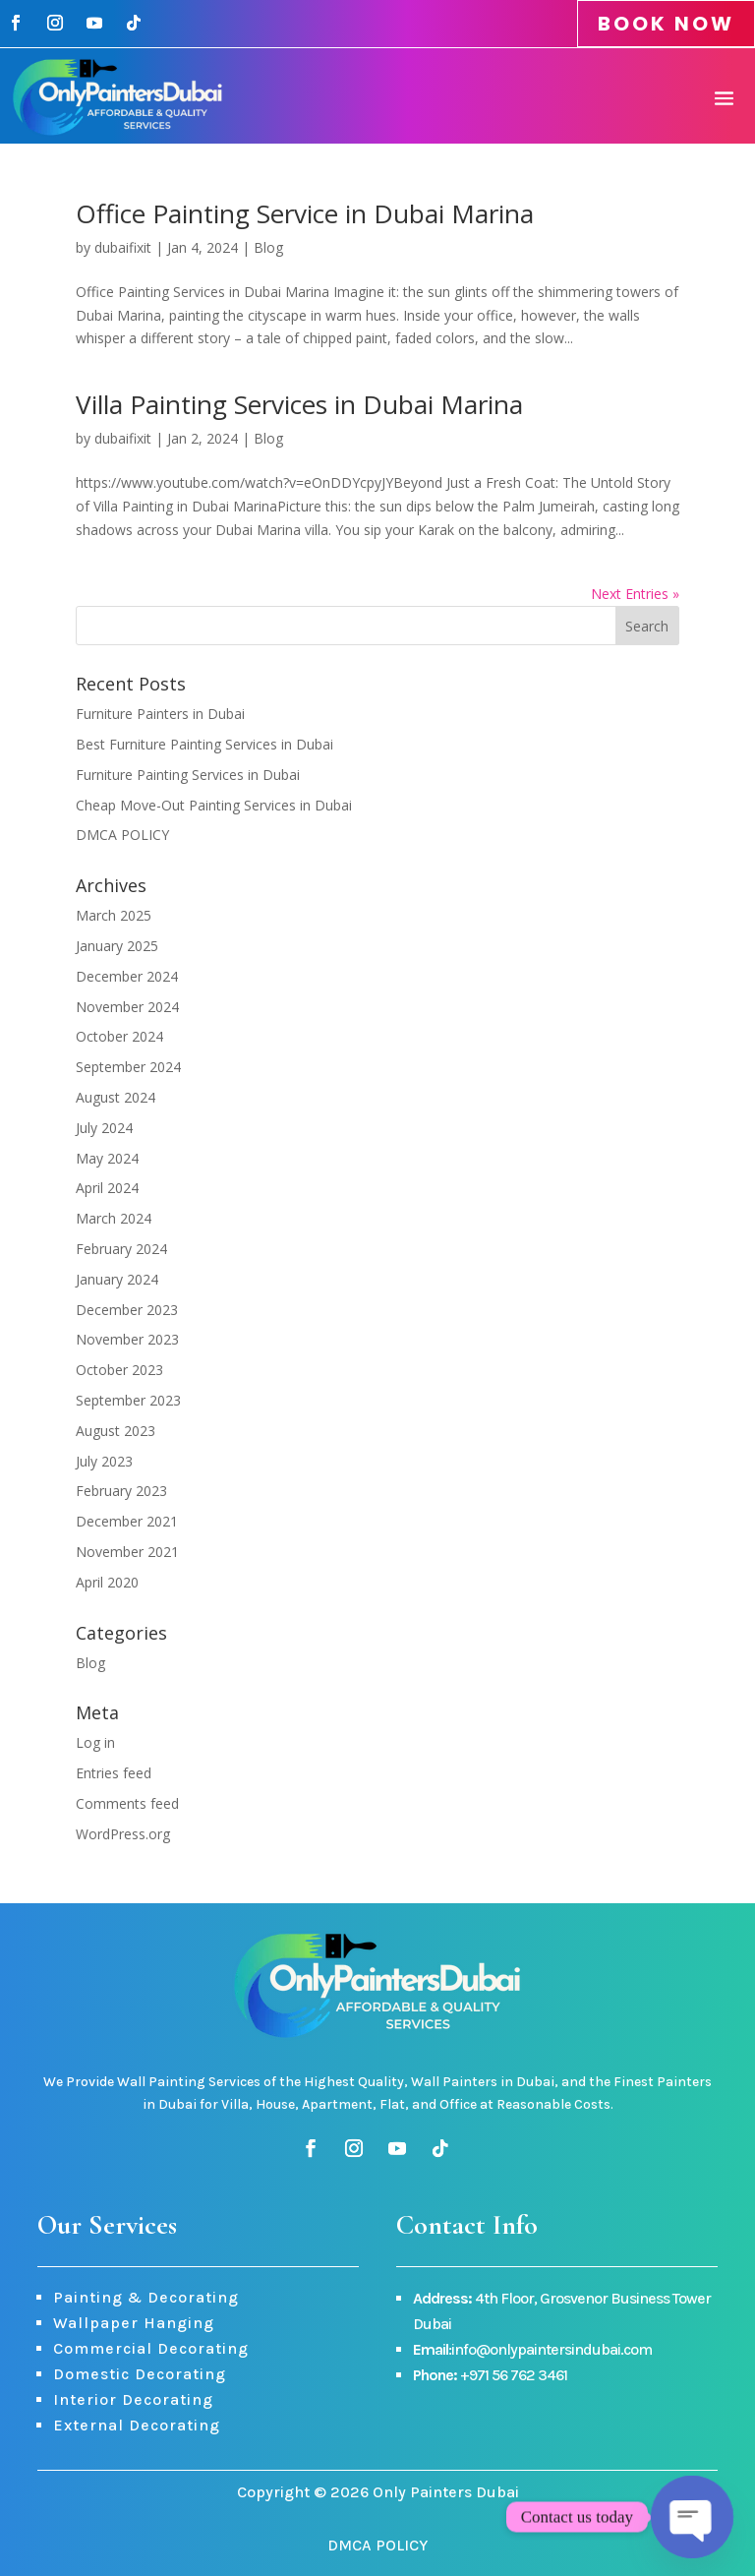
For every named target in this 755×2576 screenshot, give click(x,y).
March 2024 (113, 1218)
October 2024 (119, 1036)
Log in (95, 1742)
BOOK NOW (666, 23)
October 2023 (119, 1369)
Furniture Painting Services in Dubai (188, 774)
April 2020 (107, 1582)
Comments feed (127, 1803)
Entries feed (113, 1773)
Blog (268, 247)
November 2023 (127, 1339)
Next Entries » (635, 593)
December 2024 (127, 976)
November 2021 (127, 1551)
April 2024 (107, 1187)
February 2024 (121, 1248)
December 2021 (127, 1521)
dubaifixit (122, 247)
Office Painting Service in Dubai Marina (305, 213)
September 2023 (128, 1400)
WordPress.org (123, 1834)
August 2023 (115, 1430)
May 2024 (107, 1158)
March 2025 (113, 915)
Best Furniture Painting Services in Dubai (204, 744)
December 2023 (127, 1309)
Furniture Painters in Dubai (160, 713)
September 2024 (128, 1066)
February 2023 (121, 1490)
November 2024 (127, 1006)
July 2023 (104, 1461)
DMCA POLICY (122, 834)
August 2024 (115, 1097)
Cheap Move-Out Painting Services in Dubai (214, 805)
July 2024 (104, 1127)
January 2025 (117, 945)
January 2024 (117, 1279)
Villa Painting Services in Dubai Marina (299, 404)
